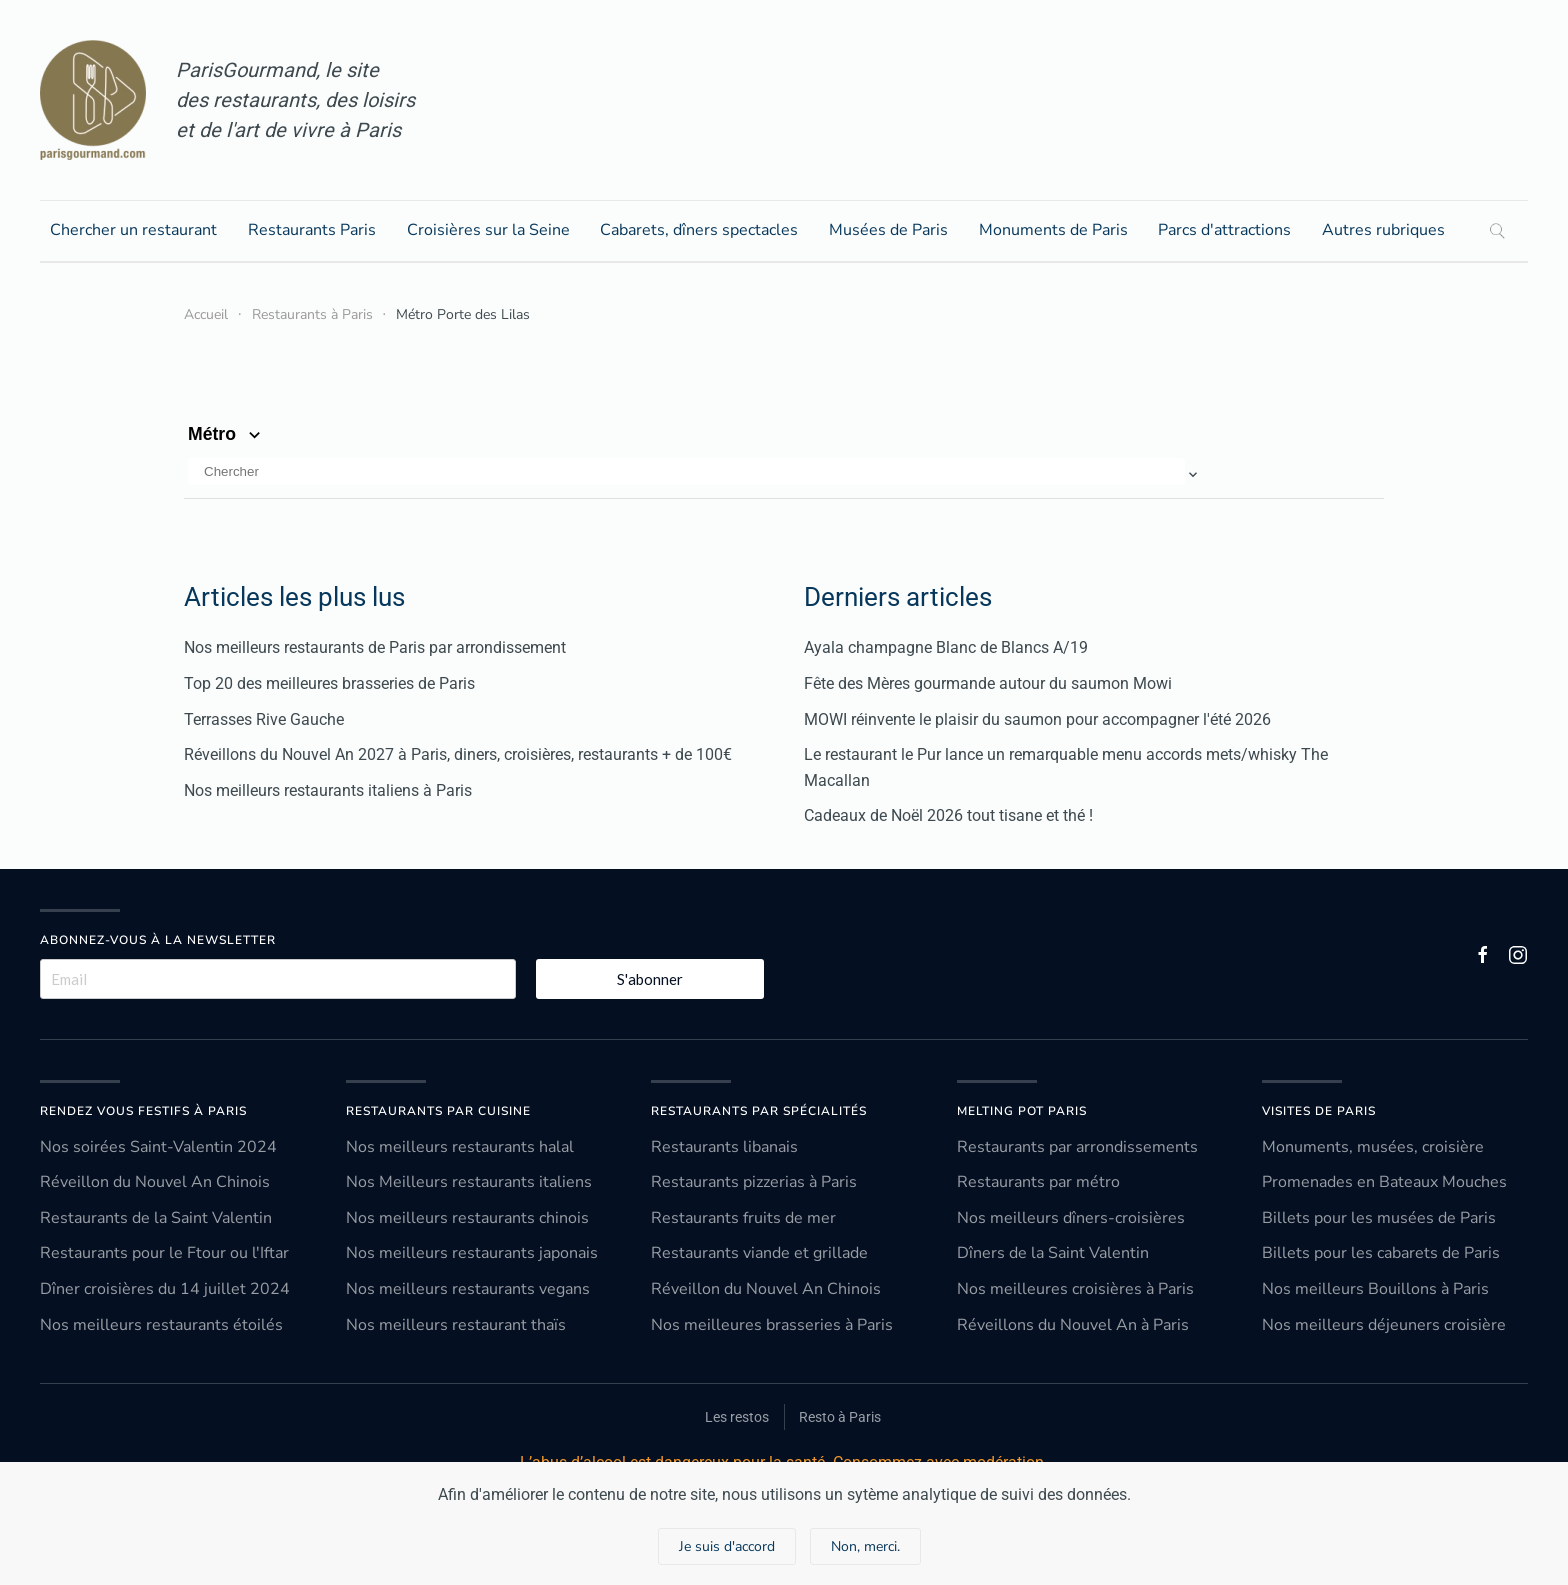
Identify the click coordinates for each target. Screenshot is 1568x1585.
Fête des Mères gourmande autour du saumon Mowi (988, 683)
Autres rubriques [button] (1383, 230)
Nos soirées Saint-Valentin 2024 (158, 1147)
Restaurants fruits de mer (743, 1218)
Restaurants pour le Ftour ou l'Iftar (164, 1253)
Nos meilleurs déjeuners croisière (1384, 1325)
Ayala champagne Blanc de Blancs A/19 (946, 647)
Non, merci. (865, 1546)
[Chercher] (686, 471)
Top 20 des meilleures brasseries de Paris (329, 683)
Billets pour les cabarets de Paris (1381, 1253)
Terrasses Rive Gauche (264, 719)
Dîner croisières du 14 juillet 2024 (165, 1289)
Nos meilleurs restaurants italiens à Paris (328, 790)
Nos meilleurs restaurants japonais (472, 1253)
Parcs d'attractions (1224, 230)
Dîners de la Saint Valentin (1053, 1253)
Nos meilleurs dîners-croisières (1071, 1218)
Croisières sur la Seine (488, 230)
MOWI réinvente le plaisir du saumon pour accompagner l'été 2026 (1037, 719)
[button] (694, 474)
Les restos (737, 1417)
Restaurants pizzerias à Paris (754, 1182)
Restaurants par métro (1038, 1182)
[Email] (278, 979)
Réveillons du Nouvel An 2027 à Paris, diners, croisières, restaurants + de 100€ (458, 754)
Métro (226, 434)
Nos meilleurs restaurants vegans (468, 1289)
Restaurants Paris (312, 230)
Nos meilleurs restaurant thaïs (456, 1325)
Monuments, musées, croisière (1373, 1147)
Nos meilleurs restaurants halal (460, 1147)
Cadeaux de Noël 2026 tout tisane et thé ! (948, 815)
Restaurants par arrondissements (1077, 1147)
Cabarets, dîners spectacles (699, 230)
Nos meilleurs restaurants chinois (467, 1218)
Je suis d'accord (727, 1546)
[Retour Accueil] (93, 100)
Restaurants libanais (724, 1147)
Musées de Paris (888, 230)
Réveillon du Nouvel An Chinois (155, 1182)
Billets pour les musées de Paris (1379, 1218)
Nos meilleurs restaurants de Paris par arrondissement (375, 647)
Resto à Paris (840, 1417)
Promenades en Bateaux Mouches (1384, 1182)
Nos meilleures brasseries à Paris (772, 1325)
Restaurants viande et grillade (759, 1253)
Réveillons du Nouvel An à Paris (1073, 1325)
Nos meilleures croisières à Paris (1075, 1289)
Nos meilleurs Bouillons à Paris (1375, 1289)
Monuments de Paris (1053, 230)
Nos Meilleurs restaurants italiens (469, 1182)
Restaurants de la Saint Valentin (156, 1218)
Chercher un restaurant (133, 230)
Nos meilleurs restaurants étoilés (161, 1325)
